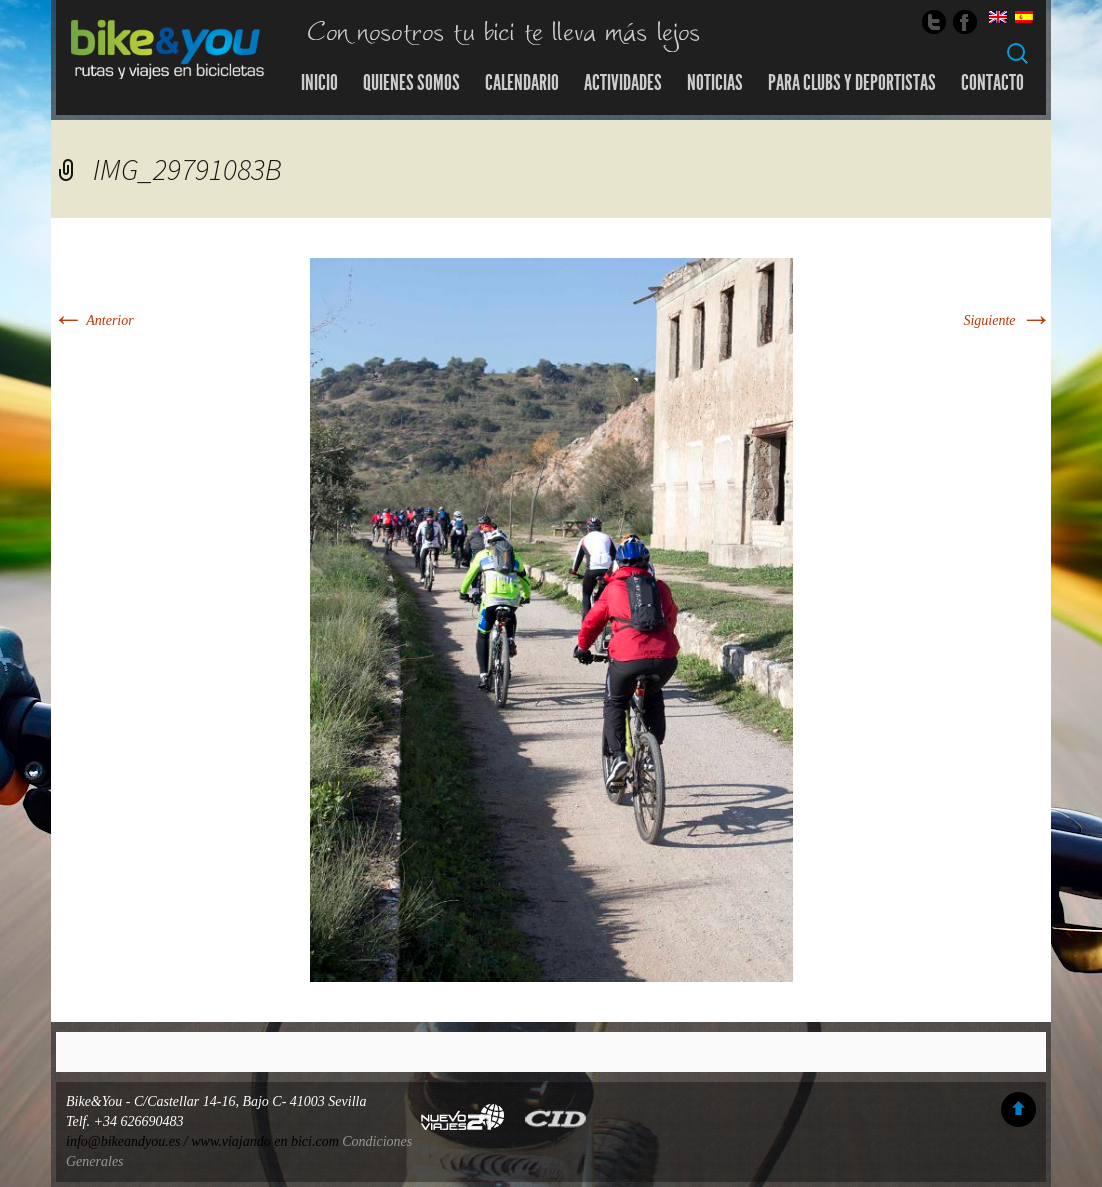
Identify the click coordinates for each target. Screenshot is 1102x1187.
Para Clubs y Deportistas (852, 83)
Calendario (522, 83)
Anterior (92, 320)
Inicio (319, 83)
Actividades (623, 83)
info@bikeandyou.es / (128, 1141)
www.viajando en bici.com (265, 1141)
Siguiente (1007, 320)
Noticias (715, 83)
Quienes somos (411, 83)
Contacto (992, 83)
